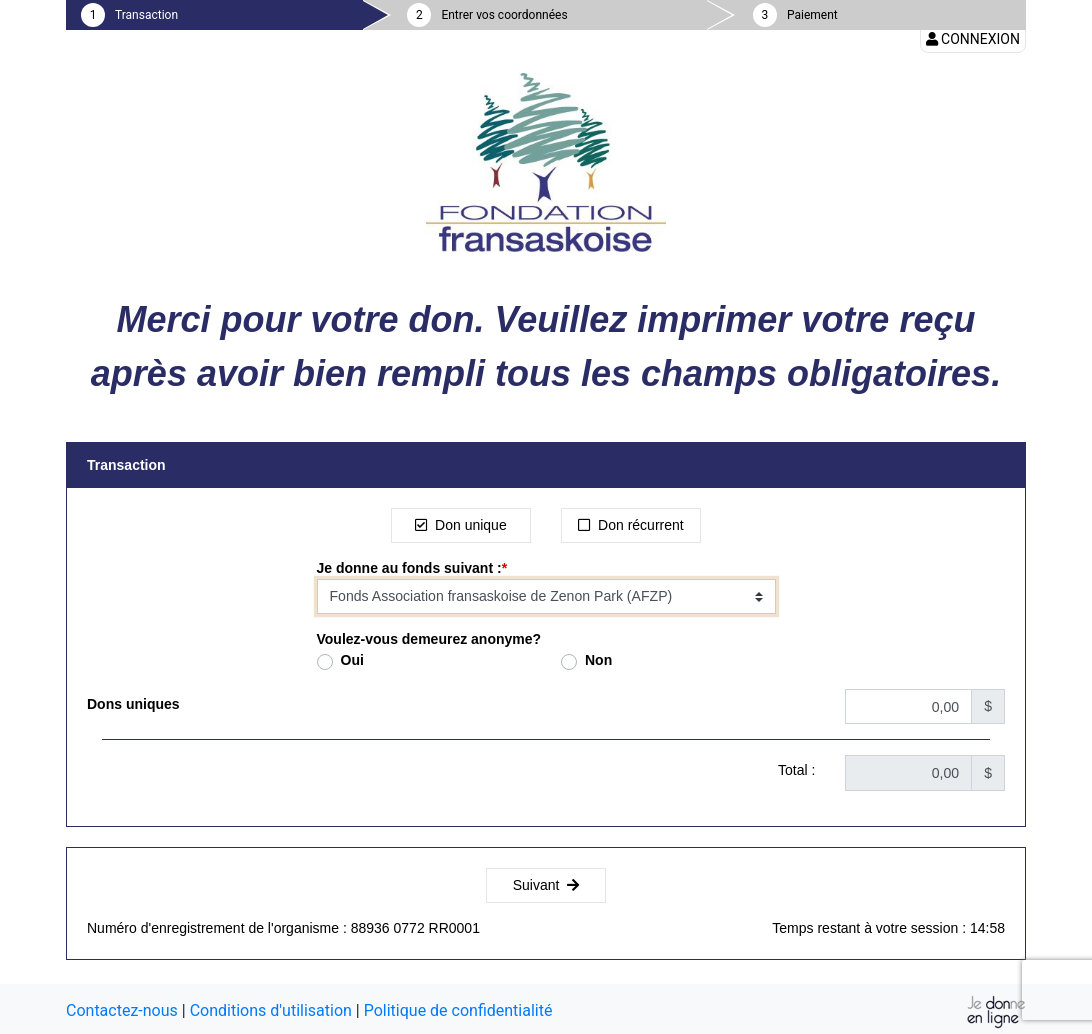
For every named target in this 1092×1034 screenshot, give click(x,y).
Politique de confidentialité (458, 1010)
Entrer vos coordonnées (504, 15)
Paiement (812, 15)
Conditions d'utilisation (271, 1010)
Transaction (146, 15)
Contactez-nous (122, 1010)
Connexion (973, 39)
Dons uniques (133, 704)
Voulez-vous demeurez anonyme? (429, 639)
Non (598, 660)
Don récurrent (630, 525)
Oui (352, 660)
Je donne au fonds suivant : (409, 568)
